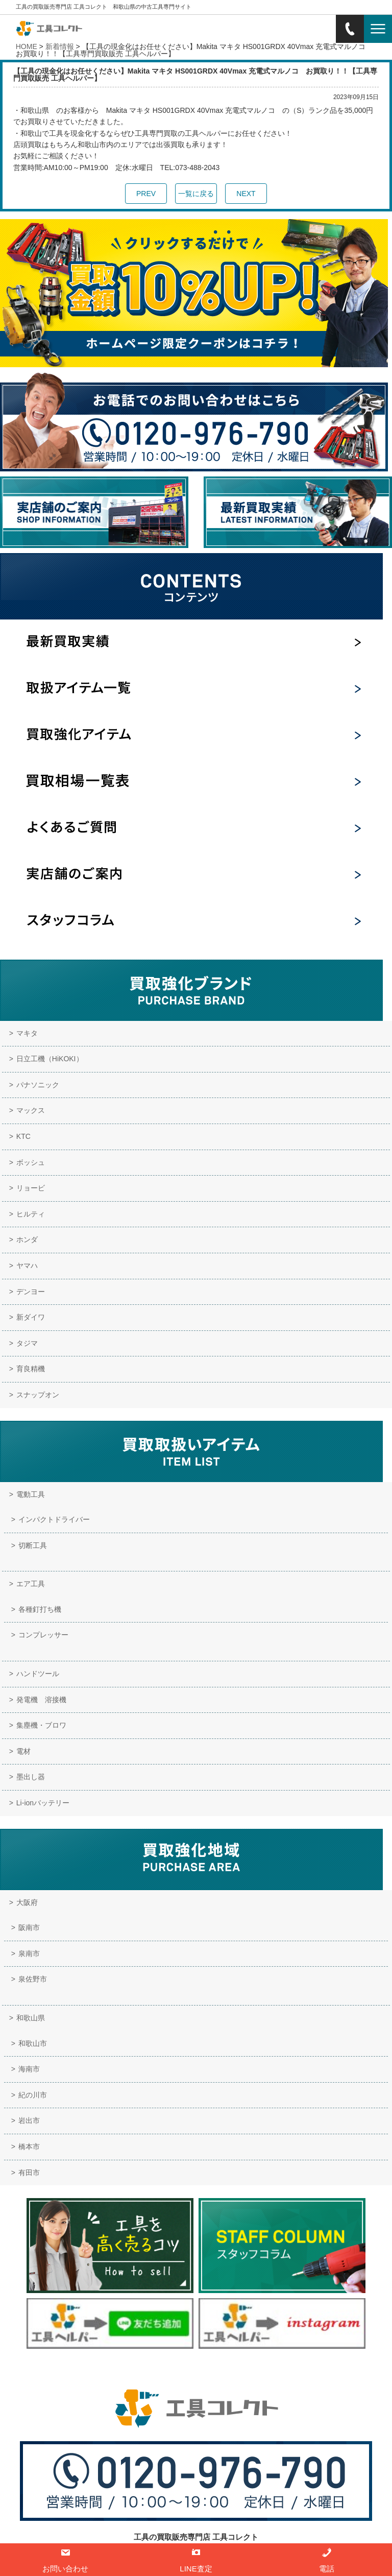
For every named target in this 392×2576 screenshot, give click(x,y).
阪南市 (29, 1927)
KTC (23, 1136)
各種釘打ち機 (39, 1609)
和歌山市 (32, 2043)
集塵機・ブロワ (41, 1725)
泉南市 (29, 1953)
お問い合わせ (200, 2369)
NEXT (245, 193)
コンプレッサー (43, 1635)
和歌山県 (30, 2018)
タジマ (27, 1343)
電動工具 (30, 1494)
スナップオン (37, 1395)
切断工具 (32, 1545)
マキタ (27, 1033)
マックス (30, 1110)
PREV (146, 193)
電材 (23, 1751)
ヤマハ (27, 1265)
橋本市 (29, 2146)
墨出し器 (30, 1777)
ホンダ (27, 1239)
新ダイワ (30, 1317)
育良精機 (30, 1369)
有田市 (29, 2172)
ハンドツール (37, 1673)
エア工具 (30, 1584)
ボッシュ (30, 1162)
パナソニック (37, 1085)
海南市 (29, 2069)
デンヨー (30, 1291)
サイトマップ (250, 2369)
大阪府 (27, 1902)
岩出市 (29, 2120)
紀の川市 (32, 2095)
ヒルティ (30, 1214)
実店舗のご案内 (146, 2369)
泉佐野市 (32, 1979)
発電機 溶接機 (41, 1700)
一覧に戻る (196, 193)
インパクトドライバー (54, 1519)
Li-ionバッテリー (42, 1803)
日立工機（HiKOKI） (49, 1059)
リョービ (30, 1188)
